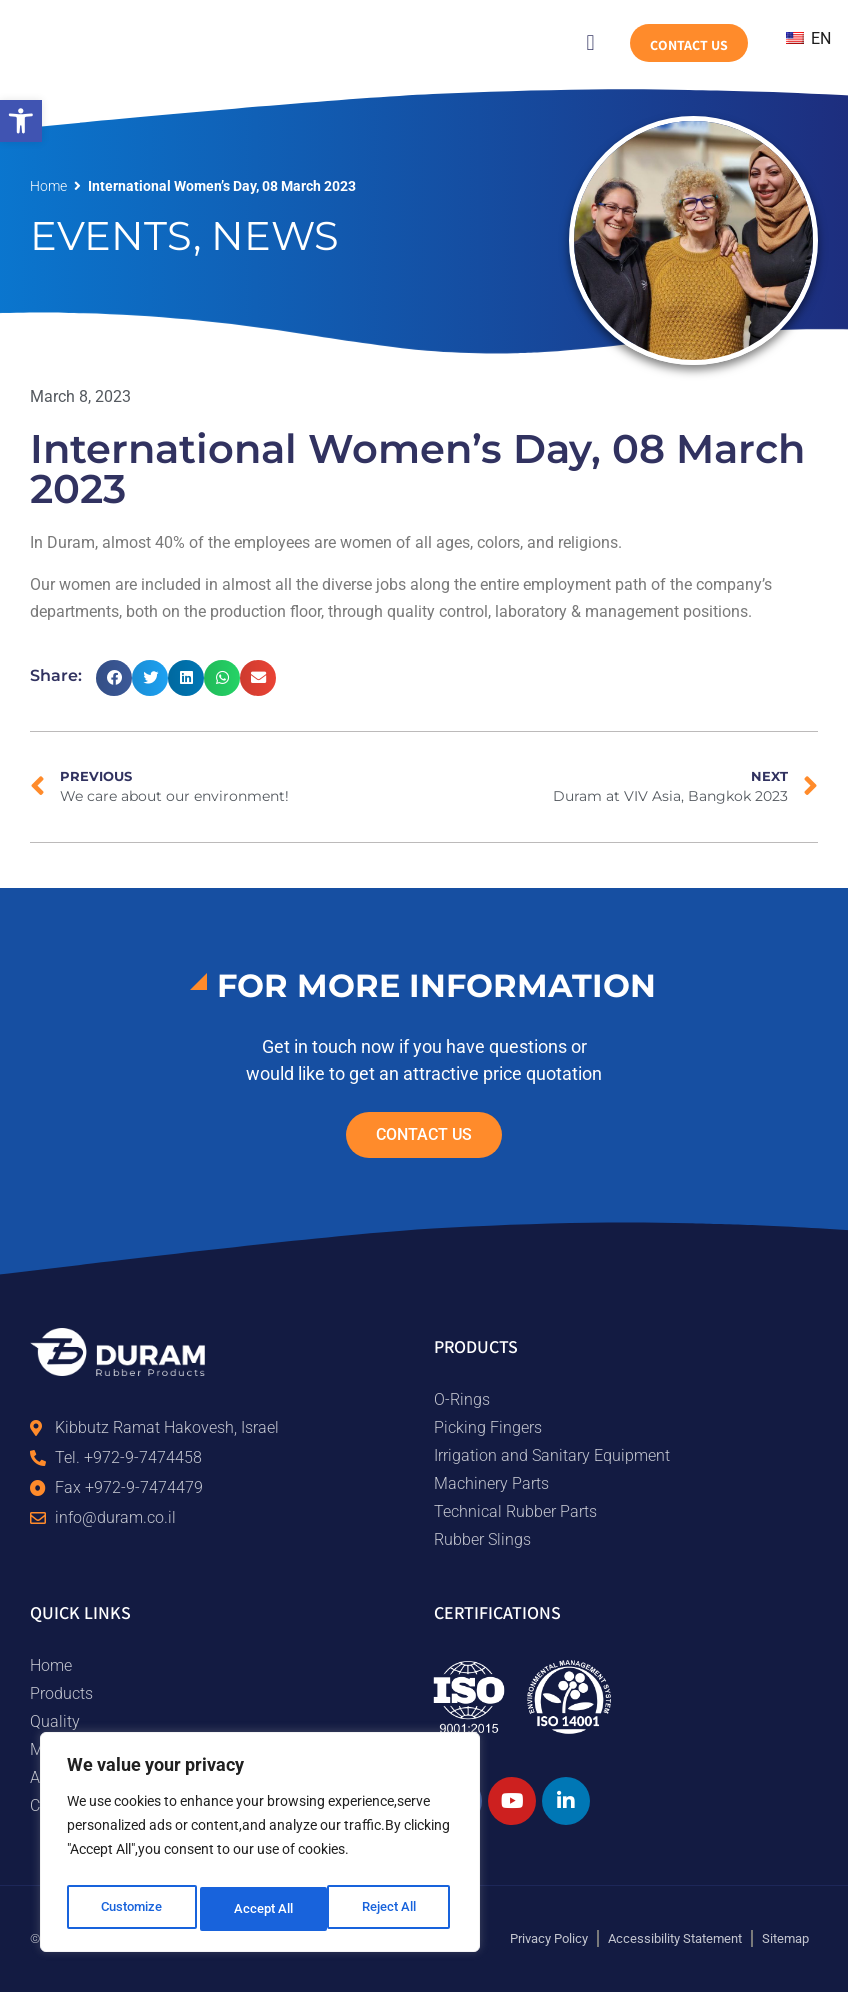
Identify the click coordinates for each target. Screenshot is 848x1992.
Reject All (262, 1909)
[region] (260, 1847)
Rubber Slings (482, 1539)
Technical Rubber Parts (515, 1511)
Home (48, 186)
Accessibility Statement (675, 1938)
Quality (55, 1721)
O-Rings (462, 1399)
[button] (21, 121)
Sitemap (785, 1938)
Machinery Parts (491, 1483)
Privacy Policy (549, 1938)
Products (61, 1693)
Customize (131, 1909)
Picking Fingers (488, 1427)
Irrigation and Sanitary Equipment (552, 1455)
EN (808, 38)
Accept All (392, 1909)
